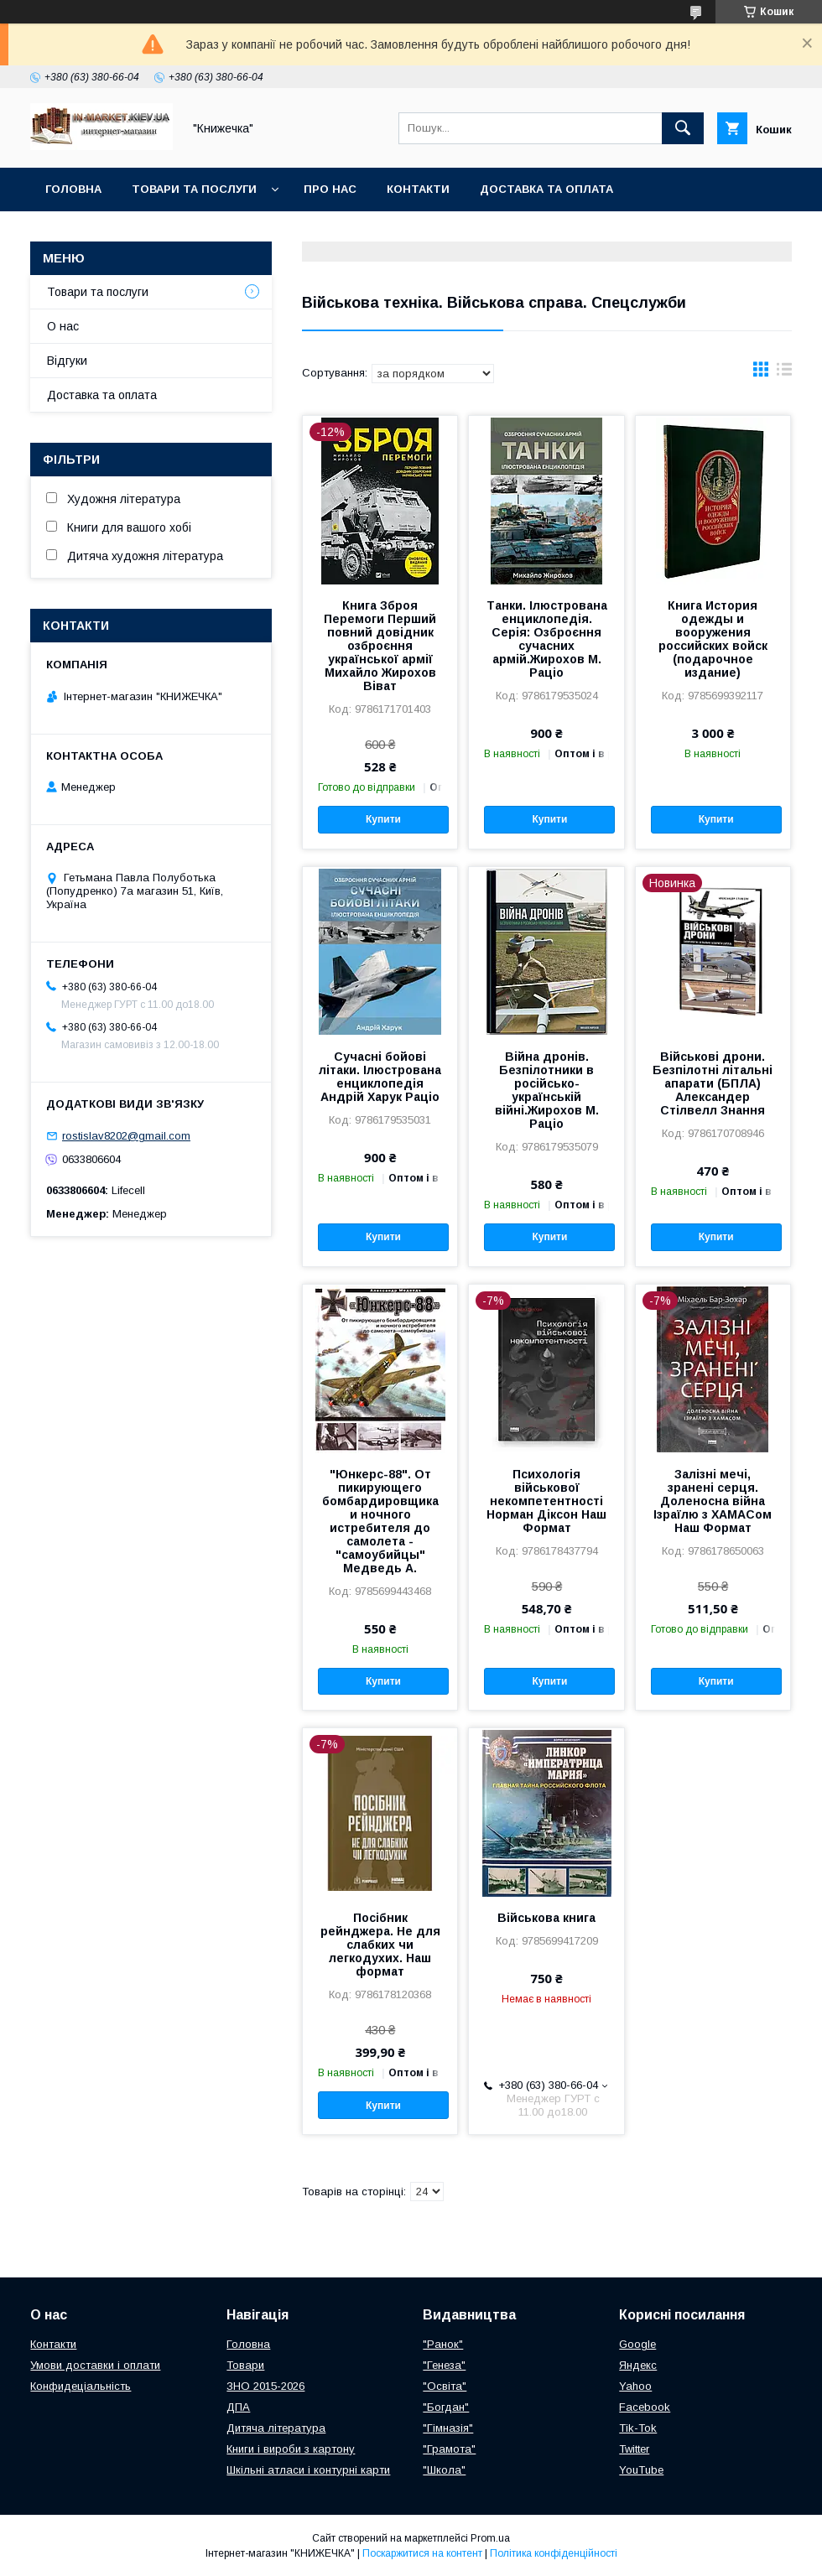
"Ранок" (443, 2344)
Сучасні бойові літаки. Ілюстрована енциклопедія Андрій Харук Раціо (380, 1077)
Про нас (330, 189)
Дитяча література (275, 2428)
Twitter (634, 2449)
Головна (73, 189)
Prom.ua (490, 2538)
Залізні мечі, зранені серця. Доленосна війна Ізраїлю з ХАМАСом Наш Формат (712, 1501)
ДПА (238, 2407)
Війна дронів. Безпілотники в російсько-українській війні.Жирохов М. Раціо (547, 1090)
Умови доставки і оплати (95, 2365)
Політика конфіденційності (553, 2553)
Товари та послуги (194, 189)
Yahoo (635, 2386)
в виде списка (784, 373)
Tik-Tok (638, 2428)
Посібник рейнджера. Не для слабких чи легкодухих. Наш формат (380, 1944)
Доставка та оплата (546, 189)
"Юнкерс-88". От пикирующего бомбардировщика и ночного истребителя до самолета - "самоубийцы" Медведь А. (380, 1521)
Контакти (418, 189)
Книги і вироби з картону (290, 2449)
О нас (63, 326)
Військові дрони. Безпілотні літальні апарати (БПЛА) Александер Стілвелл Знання (713, 1083)
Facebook (644, 2407)
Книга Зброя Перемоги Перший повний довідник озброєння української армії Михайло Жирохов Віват (380, 646)
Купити (383, 819)
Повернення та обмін (116, 232)
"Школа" (444, 2470)
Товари (245, 2365)
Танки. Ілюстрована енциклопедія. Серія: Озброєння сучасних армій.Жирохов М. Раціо (546, 639)
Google (637, 2344)
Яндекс (638, 2365)
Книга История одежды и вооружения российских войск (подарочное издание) (712, 639)
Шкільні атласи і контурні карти (308, 2470)
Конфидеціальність (80, 2386)
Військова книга (546, 1917)
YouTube (641, 2470)
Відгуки (67, 360)
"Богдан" (446, 2407)
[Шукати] (683, 128)
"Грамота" (449, 2449)
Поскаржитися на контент (422, 2553)
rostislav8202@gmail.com (126, 1136)
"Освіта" (444, 2386)
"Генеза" (444, 2365)
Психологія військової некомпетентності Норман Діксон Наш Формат (546, 1501)
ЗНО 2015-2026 (265, 2386)
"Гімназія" (448, 2428)
